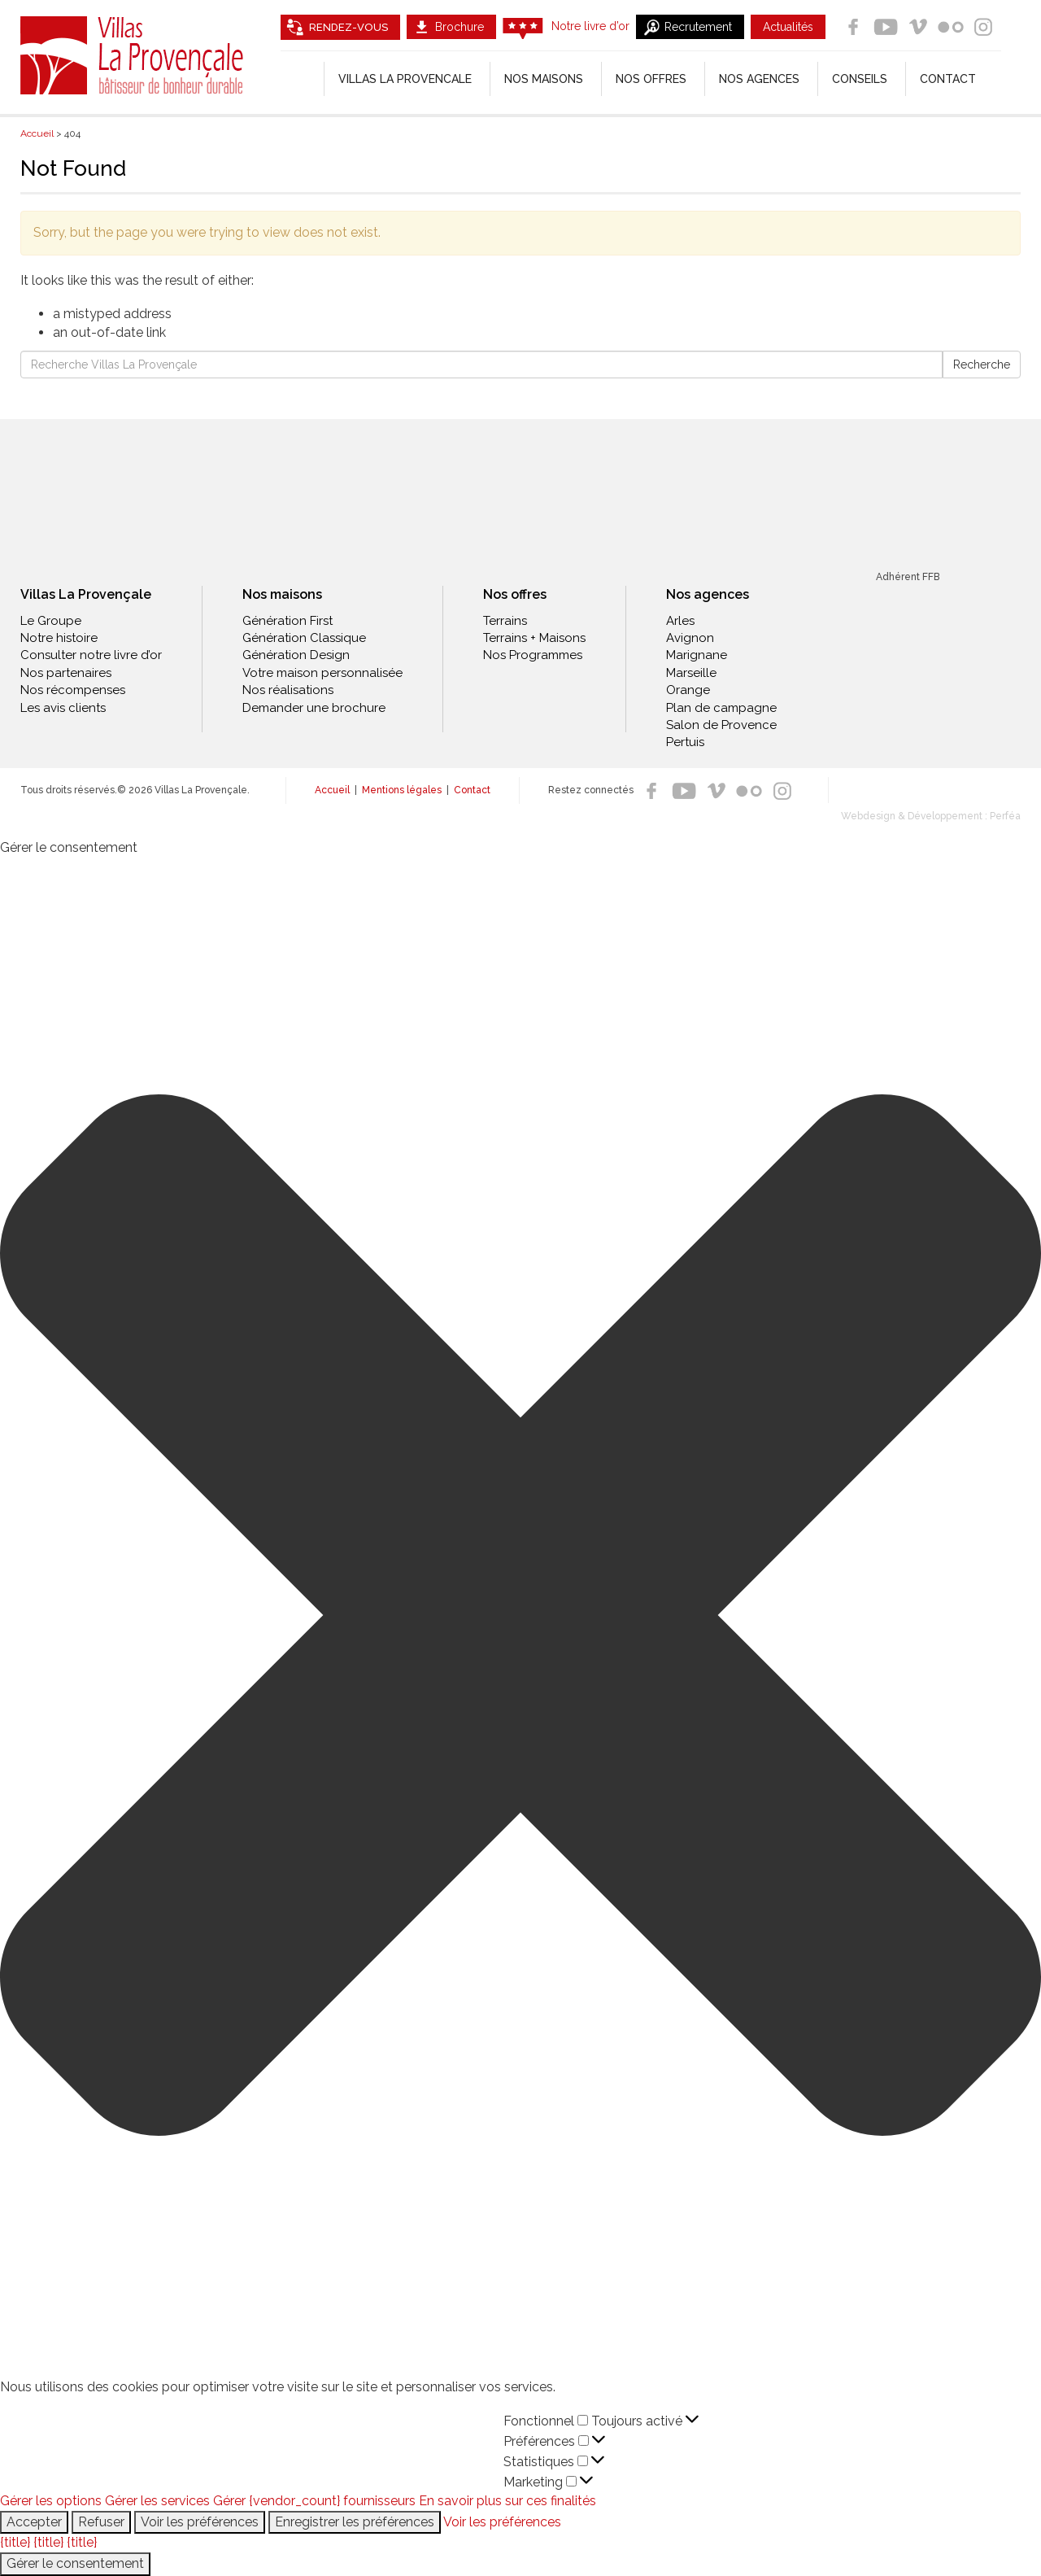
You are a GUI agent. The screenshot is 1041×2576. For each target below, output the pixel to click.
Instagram (983, 27)
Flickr (950, 27)
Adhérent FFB (907, 577)
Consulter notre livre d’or (91, 655)
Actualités (788, 26)
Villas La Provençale (134, 55)
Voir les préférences (200, 2522)
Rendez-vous (348, 27)
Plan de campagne (721, 708)
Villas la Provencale (405, 78)
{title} (15, 2542)
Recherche (981, 364)
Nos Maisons (543, 78)
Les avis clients (63, 708)
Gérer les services (157, 2500)
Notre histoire (59, 638)
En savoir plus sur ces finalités (507, 2500)
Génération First (287, 620)
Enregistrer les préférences (354, 2522)
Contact (948, 78)
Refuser (101, 2522)
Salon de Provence (721, 725)
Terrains (505, 620)
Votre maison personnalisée (322, 673)
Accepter (34, 2522)
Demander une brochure (313, 708)
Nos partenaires (65, 673)
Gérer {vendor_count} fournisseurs (314, 2500)
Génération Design (296, 655)
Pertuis (685, 742)
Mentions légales (402, 790)
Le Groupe (50, 620)
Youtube (885, 27)
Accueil (332, 790)
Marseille (691, 673)
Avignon (690, 638)
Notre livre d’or (590, 26)
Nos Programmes (532, 655)
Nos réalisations (287, 690)
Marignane (696, 655)
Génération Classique (304, 638)
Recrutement (698, 26)
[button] (520, 1618)
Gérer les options (51, 2500)
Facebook (853, 27)
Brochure (459, 26)
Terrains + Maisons (534, 638)
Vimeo (918, 27)
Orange (688, 690)
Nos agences (759, 78)
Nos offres (651, 78)
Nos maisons (282, 594)
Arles (680, 620)
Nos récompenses (72, 690)
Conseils (859, 78)
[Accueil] (302, 79)
